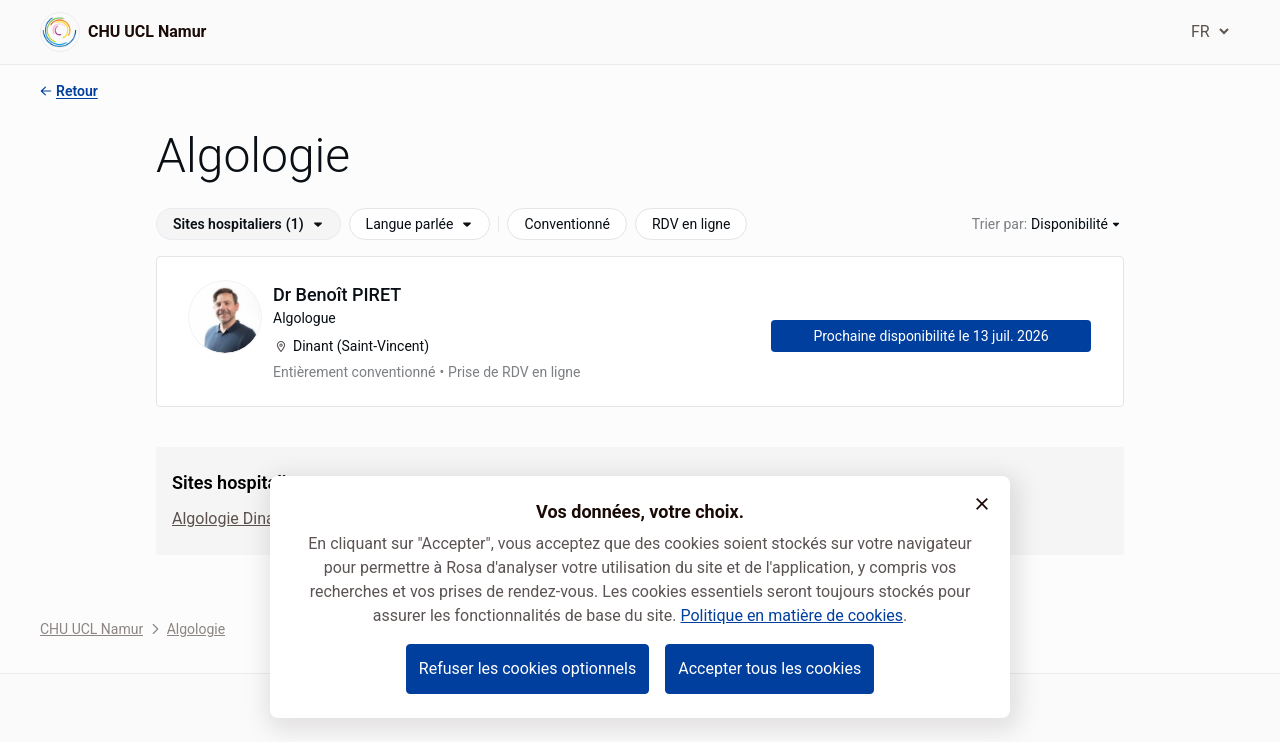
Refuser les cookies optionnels (527, 668)
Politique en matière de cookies (791, 615)
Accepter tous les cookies (769, 668)
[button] (982, 504)
